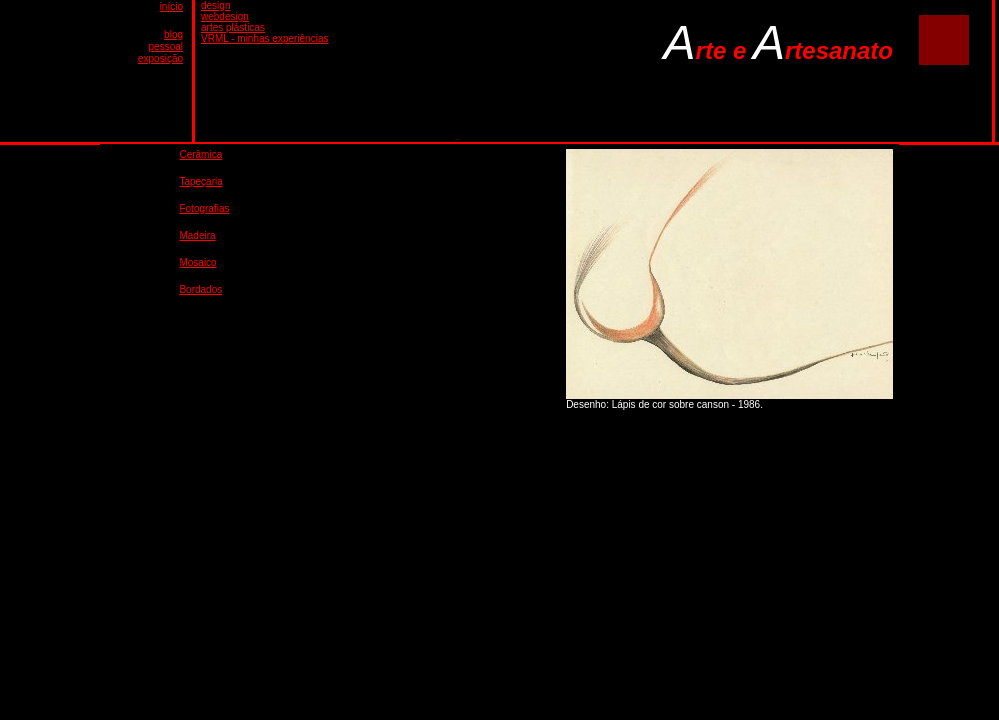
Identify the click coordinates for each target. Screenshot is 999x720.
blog (173, 34)
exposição (160, 58)
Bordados (200, 289)
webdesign (225, 16)
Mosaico (197, 262)
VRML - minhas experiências (264, 38)
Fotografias (204, 208)
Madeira (197, 235)
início (171, 6)
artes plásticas (233, 27)
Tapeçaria (200, 181)
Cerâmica (200, 154)
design (215, 5)
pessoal (166, 46)
